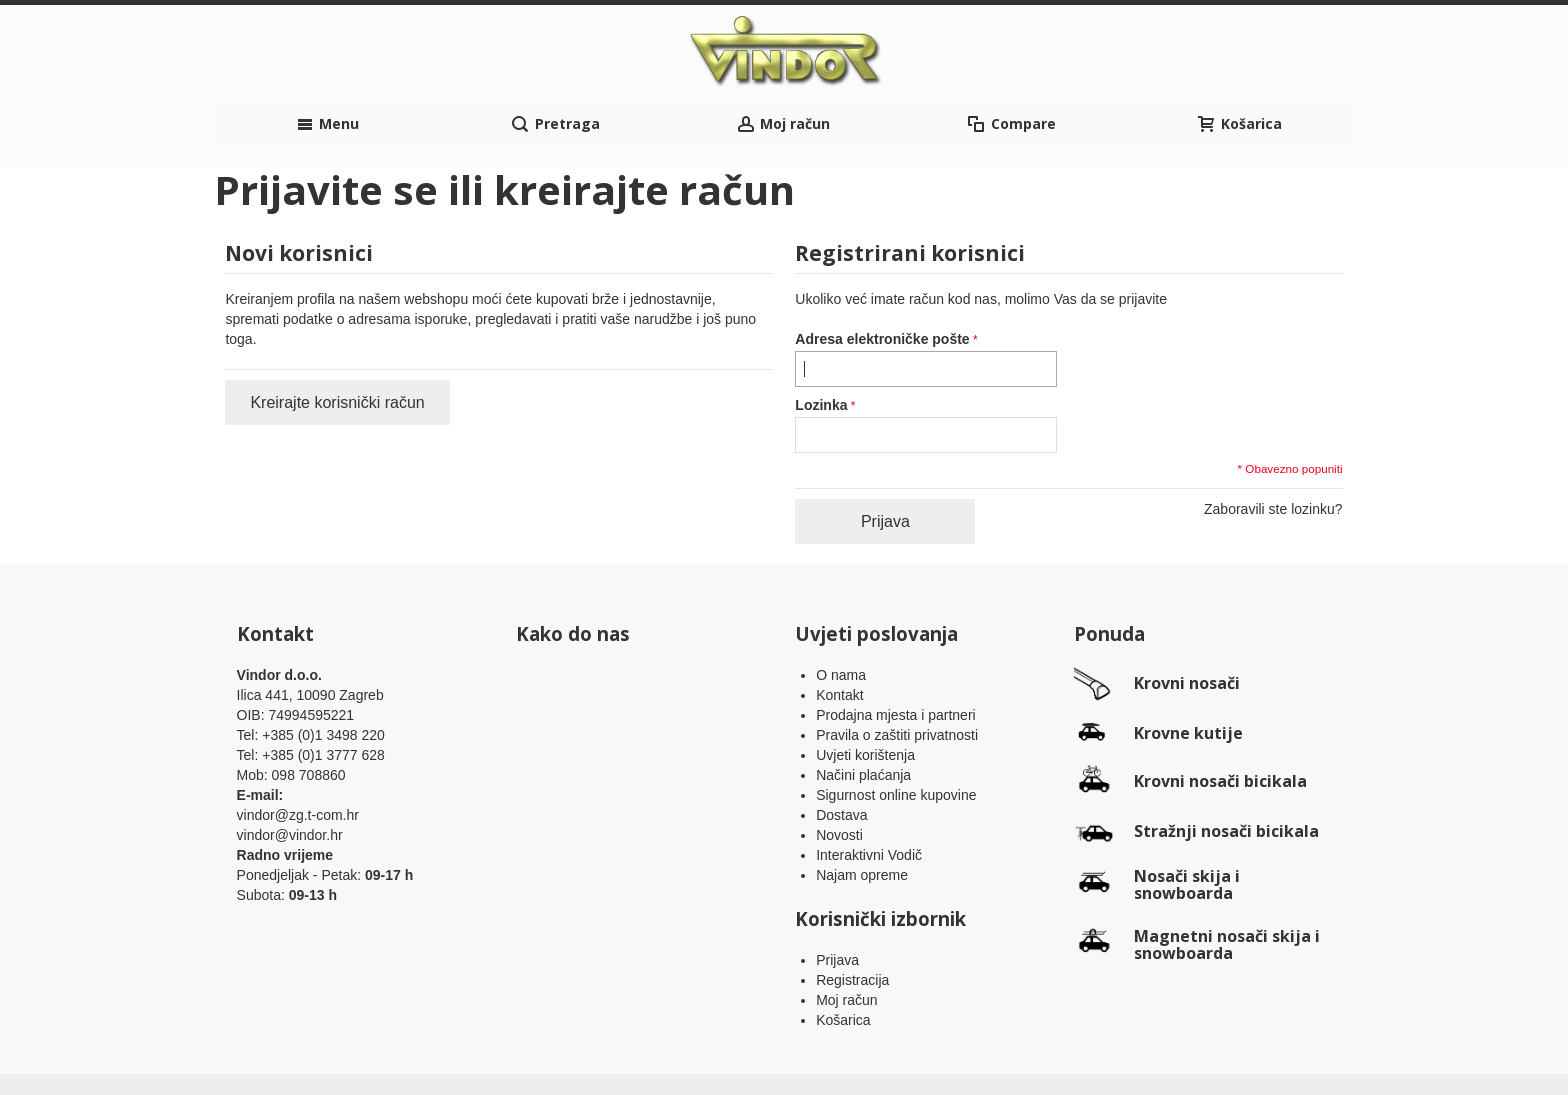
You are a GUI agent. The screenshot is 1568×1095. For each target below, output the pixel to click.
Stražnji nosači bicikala (1226, 770)
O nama (841, 615)
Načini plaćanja (863, 715)
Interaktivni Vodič (869, 795)
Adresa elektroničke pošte (882, 279)
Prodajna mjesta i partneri (896, 655)
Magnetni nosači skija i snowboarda (1227, 884)
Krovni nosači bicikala (1220, 720)
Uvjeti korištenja (865, 695)
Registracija (852, 920)
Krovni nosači (1187, 623)
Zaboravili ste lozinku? (1273, 449)
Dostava (841, 755)
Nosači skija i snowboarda (1187, 824)
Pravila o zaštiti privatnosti (897, 675)
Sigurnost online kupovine (896, 735)
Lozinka (821, 345)
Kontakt (839, 635)
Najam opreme (862, 815)
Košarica (843, 960)
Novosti (839, 775)
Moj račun (846, 940)
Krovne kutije (1188, 673)
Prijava (837, 900)
